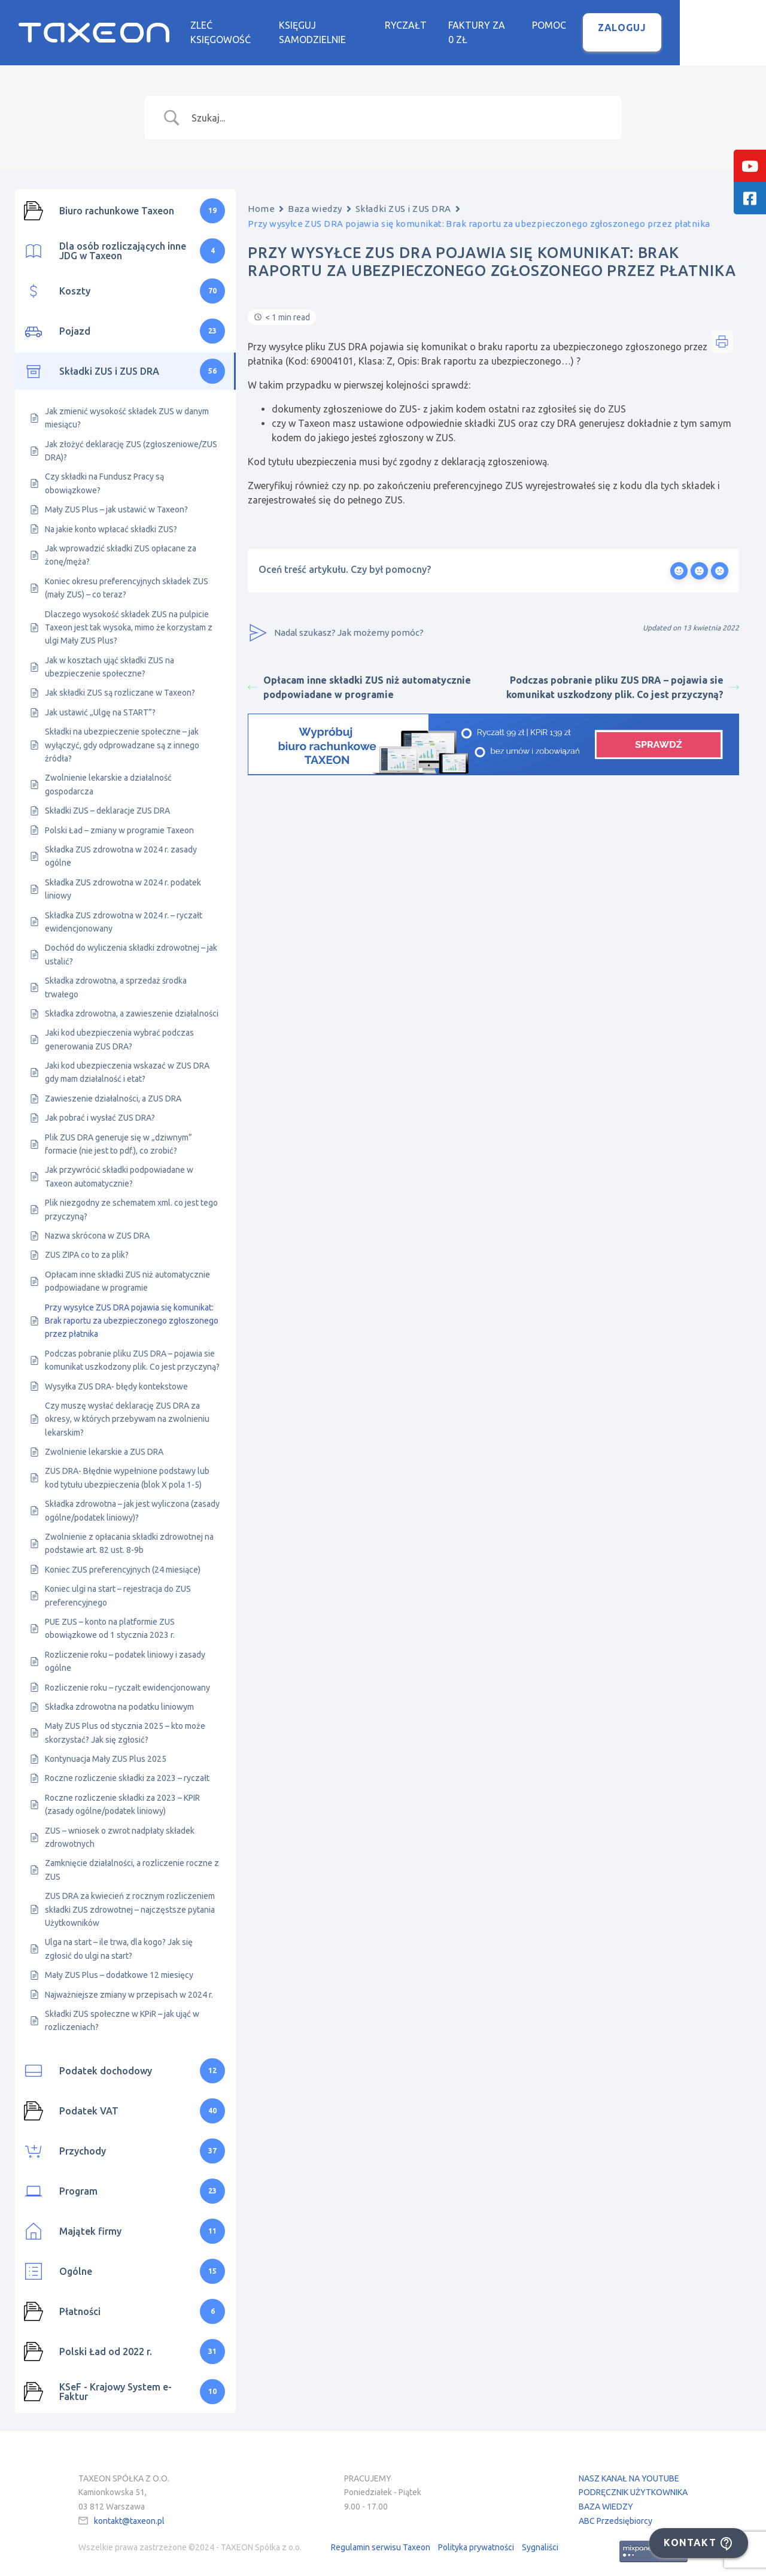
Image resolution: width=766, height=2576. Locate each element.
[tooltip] (750, 166)
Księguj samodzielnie (380, 25)
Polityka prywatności (476, 2538)
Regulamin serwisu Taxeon (380, 2538)
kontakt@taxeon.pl (129, 2512)
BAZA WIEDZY (606, 2497)
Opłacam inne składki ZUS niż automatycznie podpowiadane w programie (359, 678)
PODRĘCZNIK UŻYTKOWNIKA (633, 2484)
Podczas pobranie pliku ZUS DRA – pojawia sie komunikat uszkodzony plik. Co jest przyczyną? (622, 678)
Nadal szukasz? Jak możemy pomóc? (336, 624)
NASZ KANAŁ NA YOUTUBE (629, 2469)
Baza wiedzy (315, 200)
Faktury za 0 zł (557, 25)
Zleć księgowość (262, 25)
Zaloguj (708, 28)
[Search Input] (398, 109)
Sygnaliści (540, 2538)
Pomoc (635, 25)
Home (261, 200)
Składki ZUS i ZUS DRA (403, 200)
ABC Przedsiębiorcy (615, 2512)
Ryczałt (476, 25)
